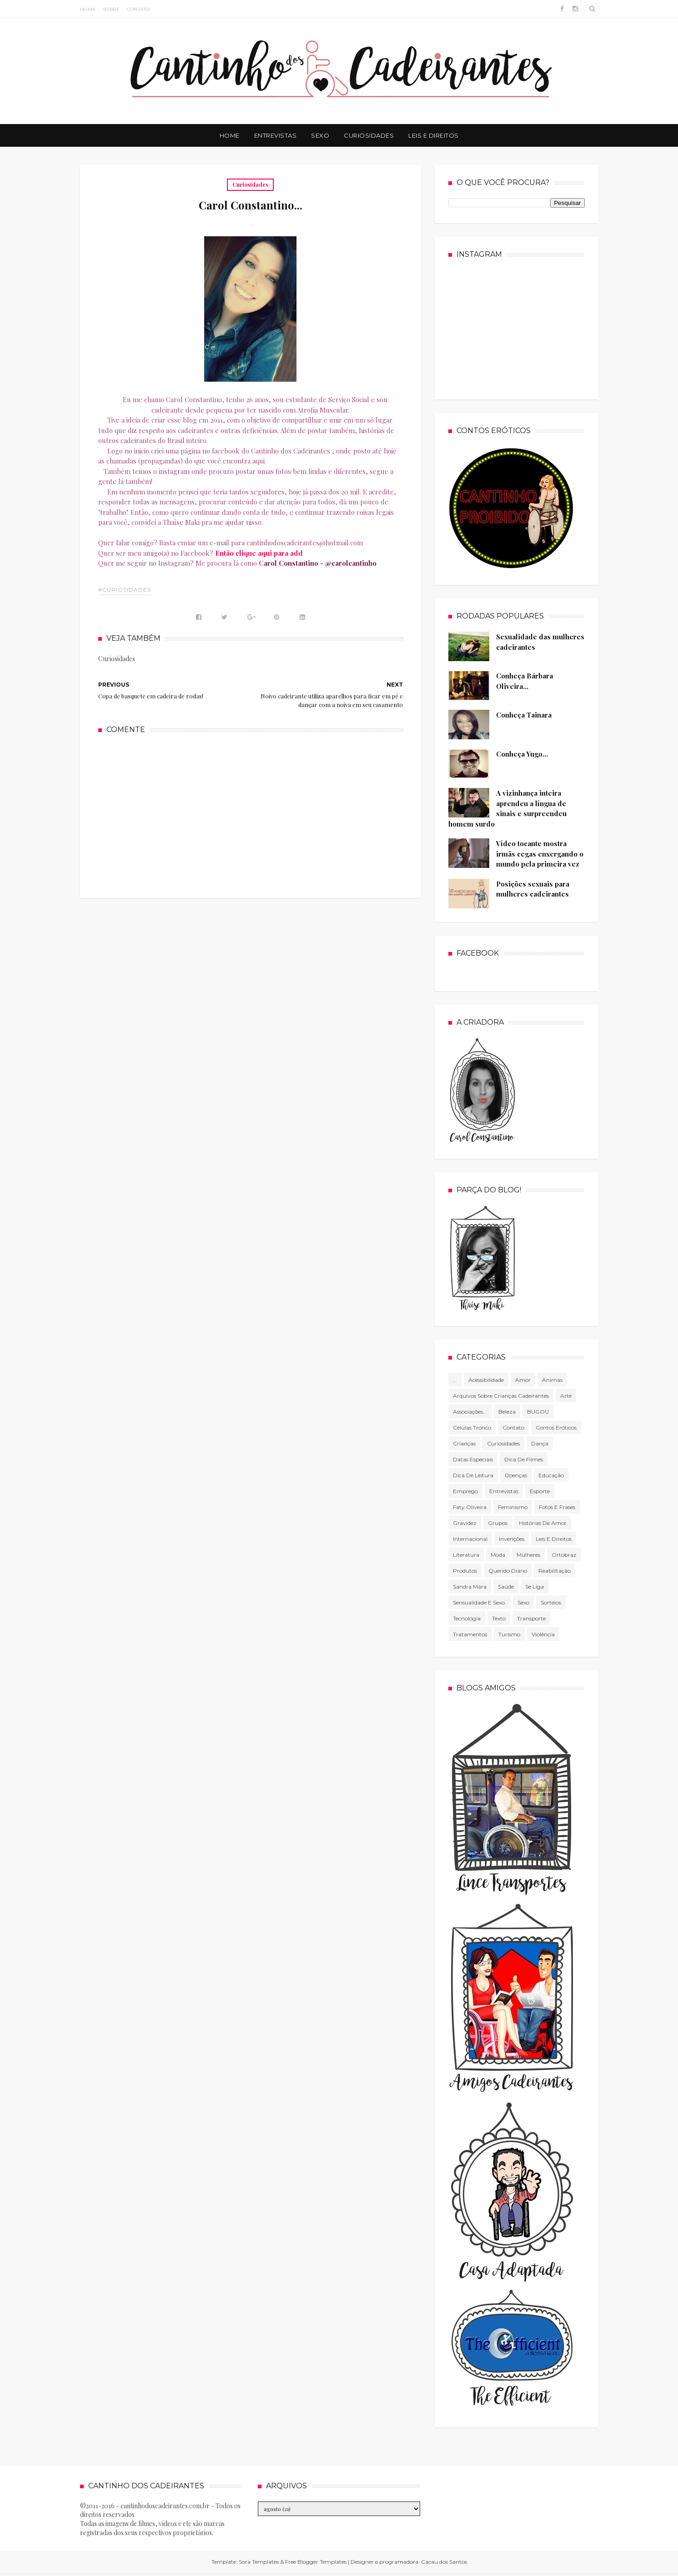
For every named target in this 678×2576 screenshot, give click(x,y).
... (455, 1379)
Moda (498, 1554)
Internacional (470, 1538)
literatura (466, 1554)
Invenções (511, 1538)
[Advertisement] (250, 815)
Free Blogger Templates (316, 2561)
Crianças (464, 1443)
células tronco (472, 1427)
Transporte (531, 1618)
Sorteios (551, 1602)
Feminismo (512, 1507)
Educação (551, 1475)
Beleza (507, 1411)
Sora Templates (259, 2561)
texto (499, 1618)
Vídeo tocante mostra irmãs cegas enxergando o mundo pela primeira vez (539, 853)
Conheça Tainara (524, 714)
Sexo (320, 135)
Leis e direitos (554, 1538)
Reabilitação (554, 1570)
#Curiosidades (124, 589)
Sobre (111, 9)
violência (543, 1634)
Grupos (497, 1523)
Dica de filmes (523, 1459)
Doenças (516, 1475)
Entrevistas (275, 135)
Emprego (465, 1491)
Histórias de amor (543, 1523)
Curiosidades (369, 135)
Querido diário (507, 1570)
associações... (470, 1411)
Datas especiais (473, 1459)
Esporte (540, 1491)
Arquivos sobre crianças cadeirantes (501, 1395)
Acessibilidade (486, 1379)
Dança (539, 1443)
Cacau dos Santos (444, 2561)
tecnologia (467, 1618)
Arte (566, 1395)
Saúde (506, 1586)
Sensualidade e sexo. (479, 1602)
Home (88, 9)
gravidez (465, 1523)
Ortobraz (564, 1554)
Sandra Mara (470, 1586)
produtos (465, 1570)
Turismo (509, 1634)
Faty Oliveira (470, 1507)
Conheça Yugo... (522, 753)
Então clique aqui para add (259, 553)
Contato (138, 9)
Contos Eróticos (556, 1427)
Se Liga (534, 1586)
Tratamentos (470, 1634)
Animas (552, 1379)
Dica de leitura (473, 1475)
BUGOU (538, 1411)
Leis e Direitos (433, 135)
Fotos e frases (557, 1507)
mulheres (528, 1554)
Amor (523, 1379)
